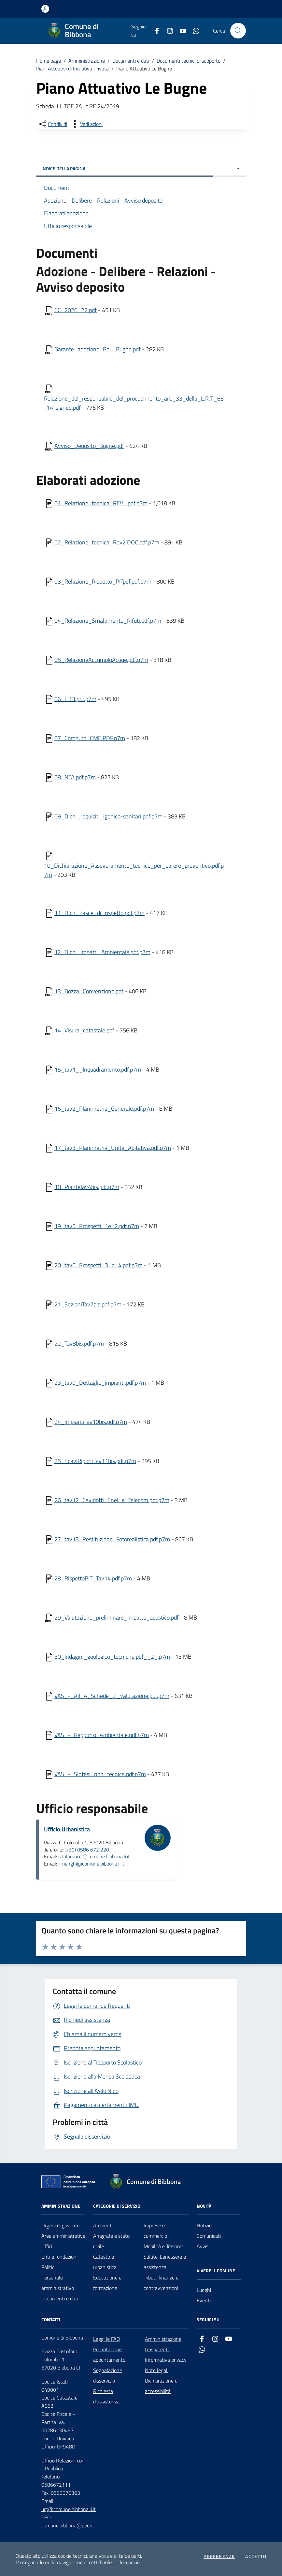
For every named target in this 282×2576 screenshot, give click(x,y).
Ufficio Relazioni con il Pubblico (63, 2465)
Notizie (204, 2225)
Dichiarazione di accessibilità (161, 2386)
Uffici (46, 2246)
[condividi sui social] (52, 124)
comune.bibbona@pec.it (67, 2525)
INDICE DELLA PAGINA (141, 168)
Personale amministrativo (57, 2283)
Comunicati (209, 2236)
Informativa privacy (166, 2360)
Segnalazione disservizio (107, 2375)
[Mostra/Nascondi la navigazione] (7, 30)
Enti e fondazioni (59, 2257)
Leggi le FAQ (106, 2339)
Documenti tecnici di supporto (188, 61)
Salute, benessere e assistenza (165, 2262)
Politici (48, 2267)
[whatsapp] (193, 30)
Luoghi (204, 2290)
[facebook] (154, 30)
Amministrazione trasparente (163, 2344)
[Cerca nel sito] (238, 30)
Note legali (156, 2370)
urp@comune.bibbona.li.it (68, 2509)
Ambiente (103, 2225)
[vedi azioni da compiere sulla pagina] (86, 124)
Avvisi (203, 2246)
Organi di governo (60, 2225)
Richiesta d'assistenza (106, 2396)
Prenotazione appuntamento (109, 2354)
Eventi (204, 2300)
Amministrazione (86, 61)
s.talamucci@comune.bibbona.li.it (94, 1856)
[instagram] (167, 30)
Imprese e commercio (155, 2230)
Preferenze (219, 2556)
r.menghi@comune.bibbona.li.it (91, 1863)
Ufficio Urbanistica (67, 1829)
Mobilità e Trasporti (164, 2246)
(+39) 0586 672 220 (86, 1849)
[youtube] (180, 30)
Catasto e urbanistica (105, 2262)
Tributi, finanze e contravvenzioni (161, 2283)
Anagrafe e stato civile (111, 2241)
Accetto (255, 2556)
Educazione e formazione (107, 2283)
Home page (48, 61)
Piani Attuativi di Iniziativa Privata (72, 68)
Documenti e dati (130, 61)
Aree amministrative (63, 2236)
